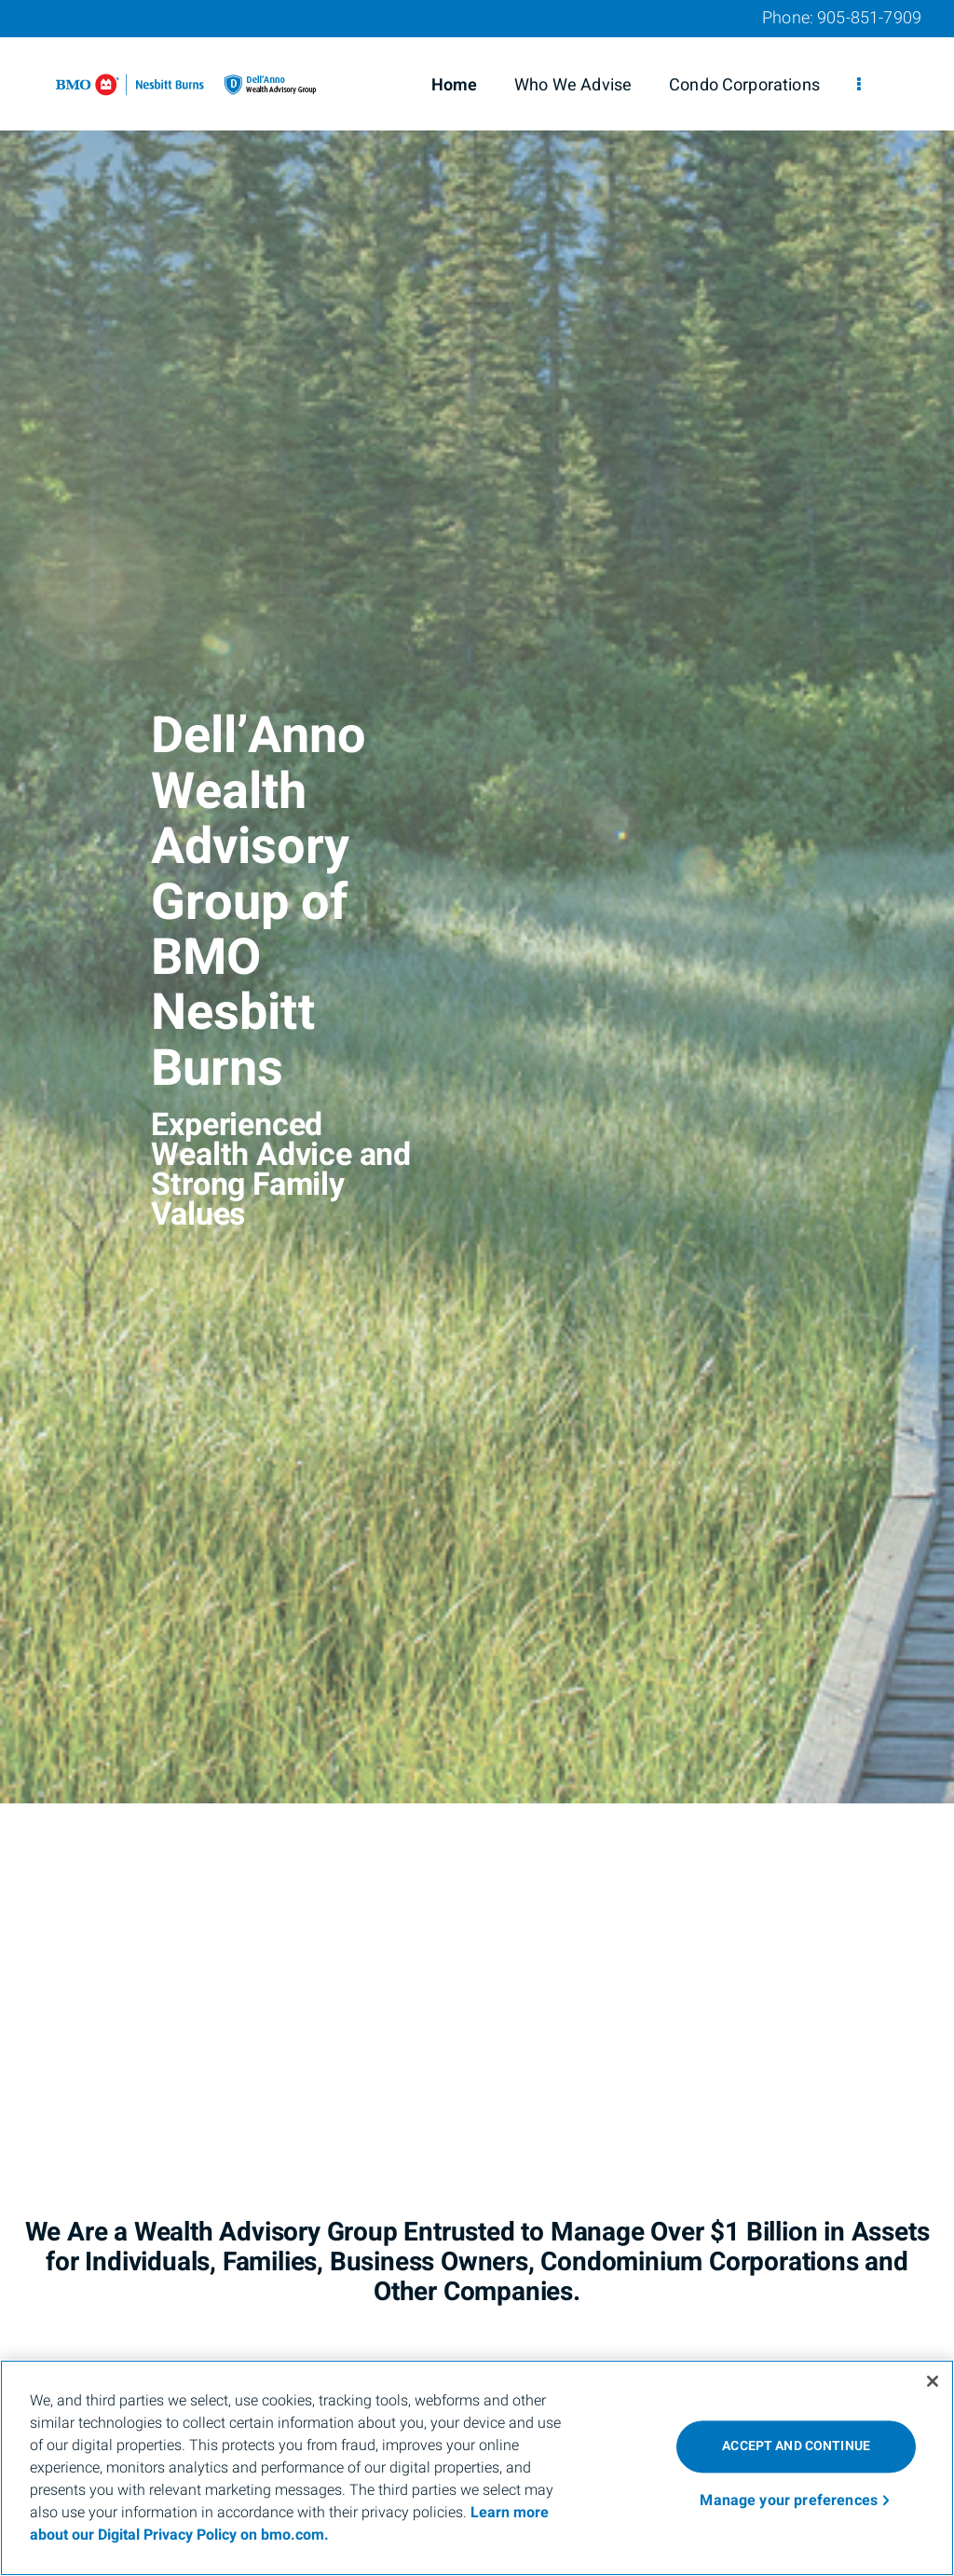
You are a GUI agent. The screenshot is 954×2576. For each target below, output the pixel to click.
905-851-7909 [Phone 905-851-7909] (869, 18)
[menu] (859, 85)
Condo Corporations (744, 85)
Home (454, 85)
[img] (477, 901)
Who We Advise (573, 85)
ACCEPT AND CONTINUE (796, 2446)
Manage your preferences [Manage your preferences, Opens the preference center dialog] (789, 2500)
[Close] (933, 2381)
